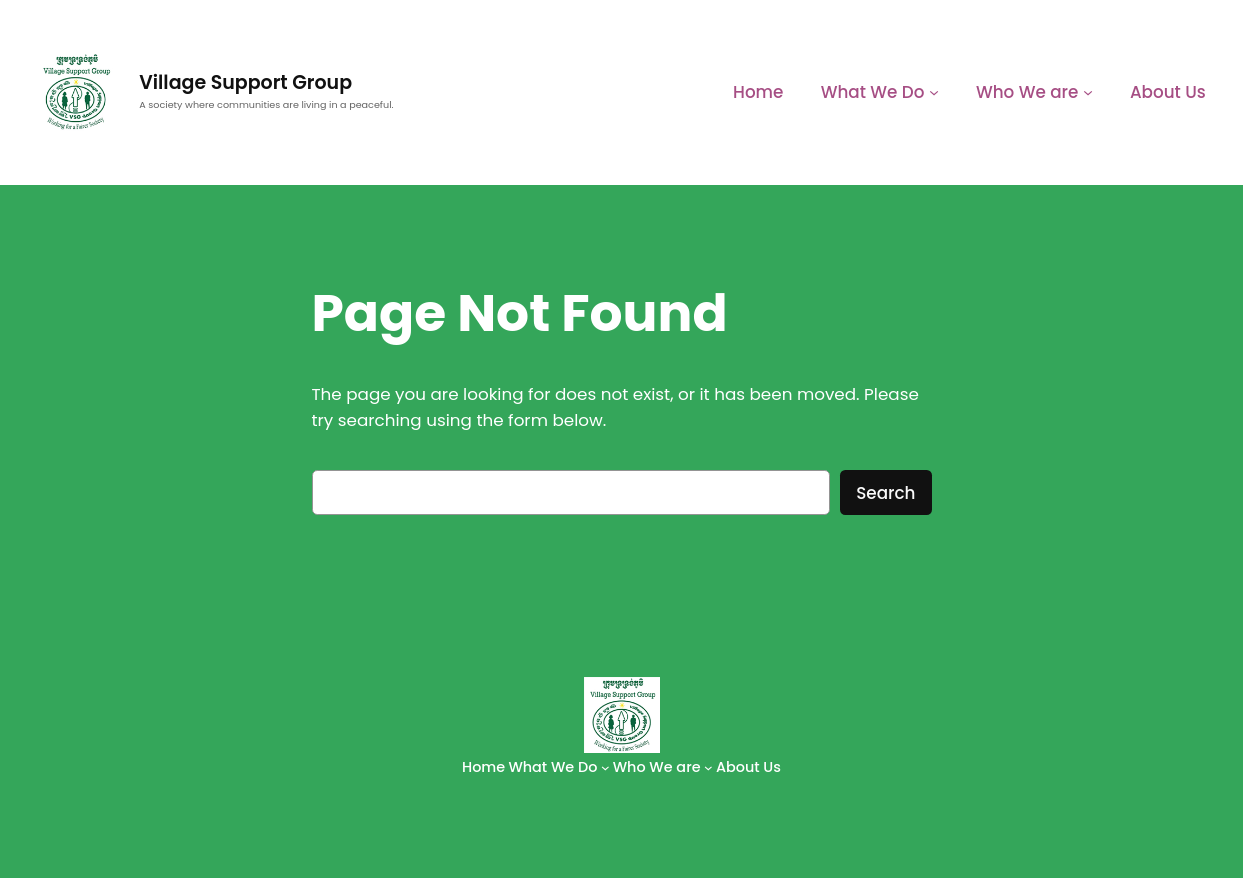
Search (885, 493)
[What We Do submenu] (934, 92)
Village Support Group (245, 82)
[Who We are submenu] (1088, 92)
